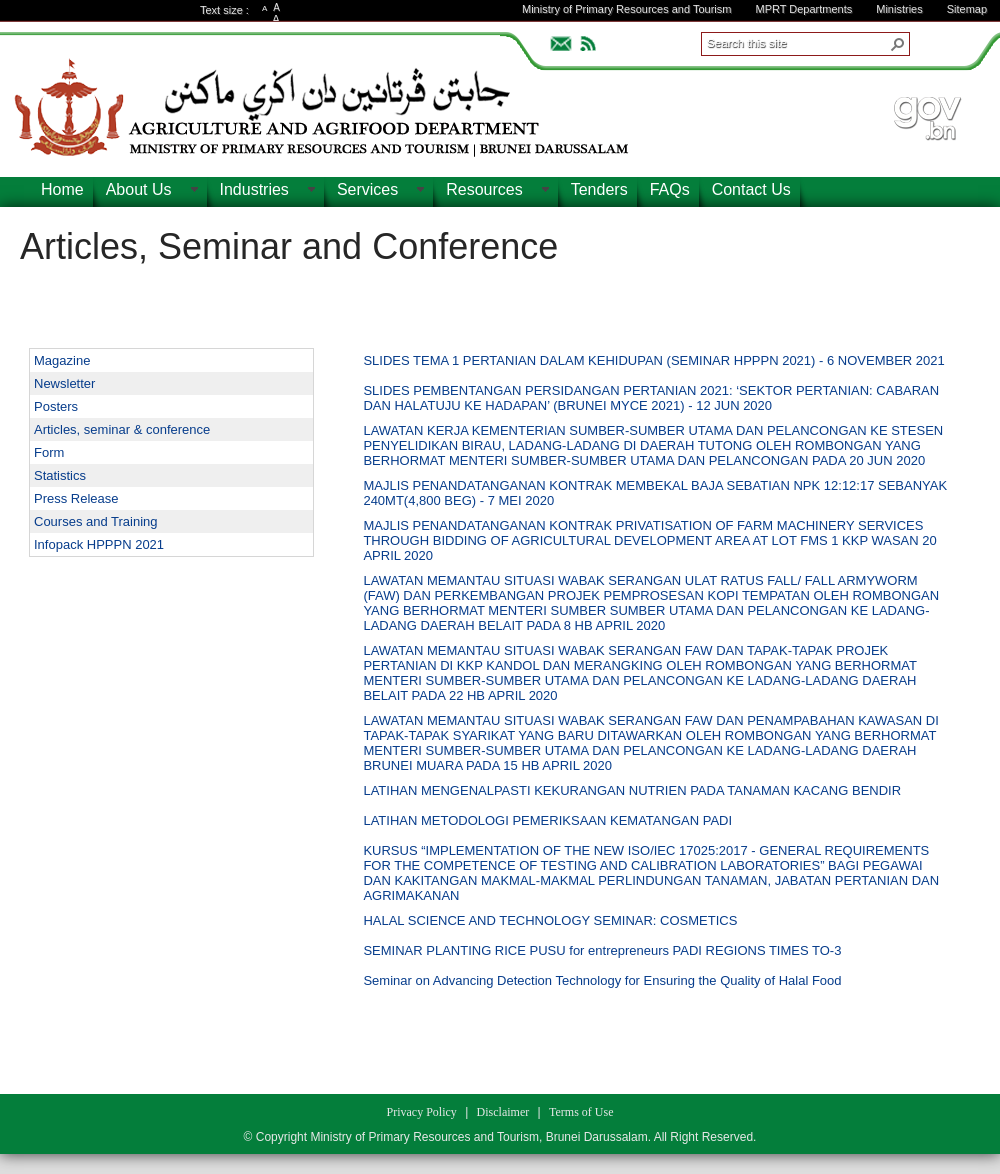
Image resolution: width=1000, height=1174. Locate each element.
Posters (56, 406)
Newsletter (64, 383)
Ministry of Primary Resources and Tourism (626, 9)
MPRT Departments (803, 9)
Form (49, 452)
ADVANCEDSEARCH (942, 41)
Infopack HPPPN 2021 (99, 544)
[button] (898, 44)
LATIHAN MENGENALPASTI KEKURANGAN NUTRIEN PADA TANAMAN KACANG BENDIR (632, 790)
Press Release (76, 498)
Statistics (60, 475)
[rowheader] (342, 363)
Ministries (899, 9)
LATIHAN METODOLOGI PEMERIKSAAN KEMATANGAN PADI (547, 820)
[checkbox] (337, 362)
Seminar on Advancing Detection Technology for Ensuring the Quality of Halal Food (602, 980)
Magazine (62, 360)
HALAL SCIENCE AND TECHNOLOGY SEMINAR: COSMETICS (550, 920)
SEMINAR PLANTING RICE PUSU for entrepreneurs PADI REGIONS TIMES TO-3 (602, 950)
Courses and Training (96, 521)
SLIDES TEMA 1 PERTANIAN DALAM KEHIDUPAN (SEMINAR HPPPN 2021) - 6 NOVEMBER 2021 (653, 360)
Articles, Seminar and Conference (289, 246)
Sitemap (967, 9)
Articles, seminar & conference (122, 429)
